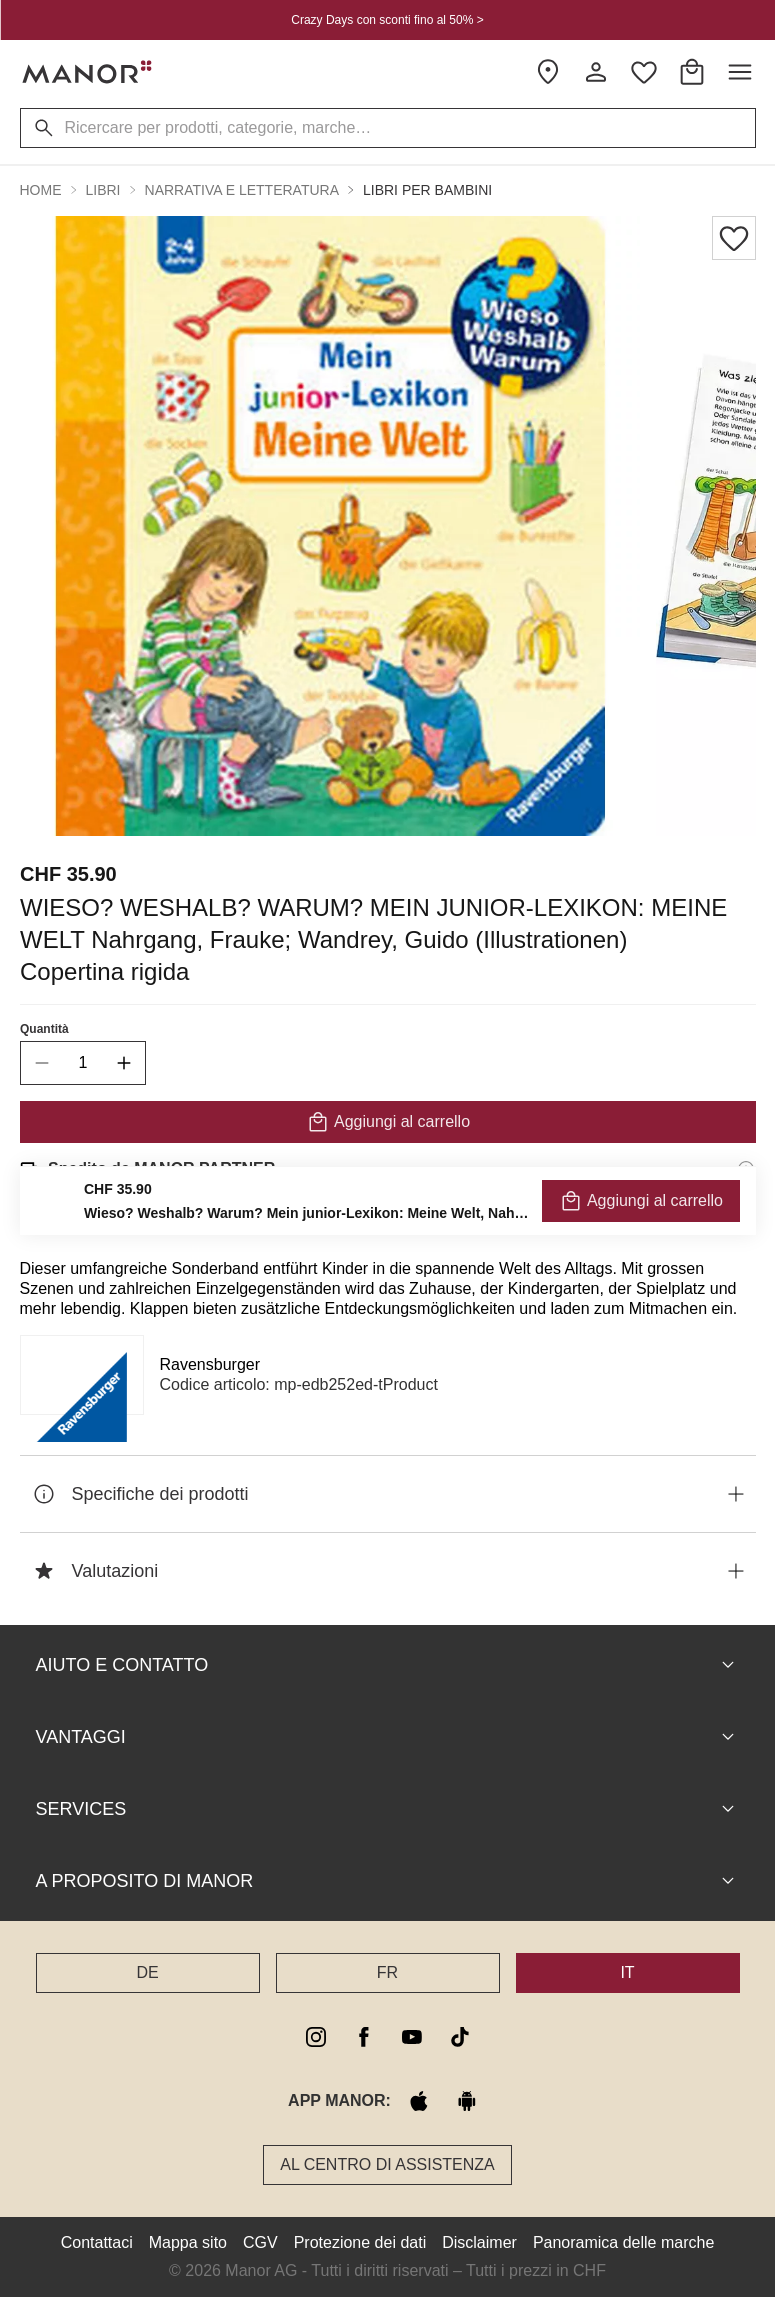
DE (147, 1972)
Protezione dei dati (360, 2242)
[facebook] (364, 2037)
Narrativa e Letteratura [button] (242, 190)
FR (387, 1972)
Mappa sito (188, 2242)
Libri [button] (103, 190)
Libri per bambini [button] (427, 190)
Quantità (44, 1029)
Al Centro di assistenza (387, 2164)
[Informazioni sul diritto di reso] (746, 1225)
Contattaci (97, 2242)
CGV (260, 2242)
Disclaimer (479, 2242)
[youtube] (412, 2037)
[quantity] (83, 1063)
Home (41, 190)
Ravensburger (210, 1364)
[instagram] (316, 2037)
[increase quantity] (124, 1063)
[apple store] (419, 2101)
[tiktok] (460, 2037)
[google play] (467, 2101)
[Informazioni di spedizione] (746, 1169)
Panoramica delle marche (623, 2242)
